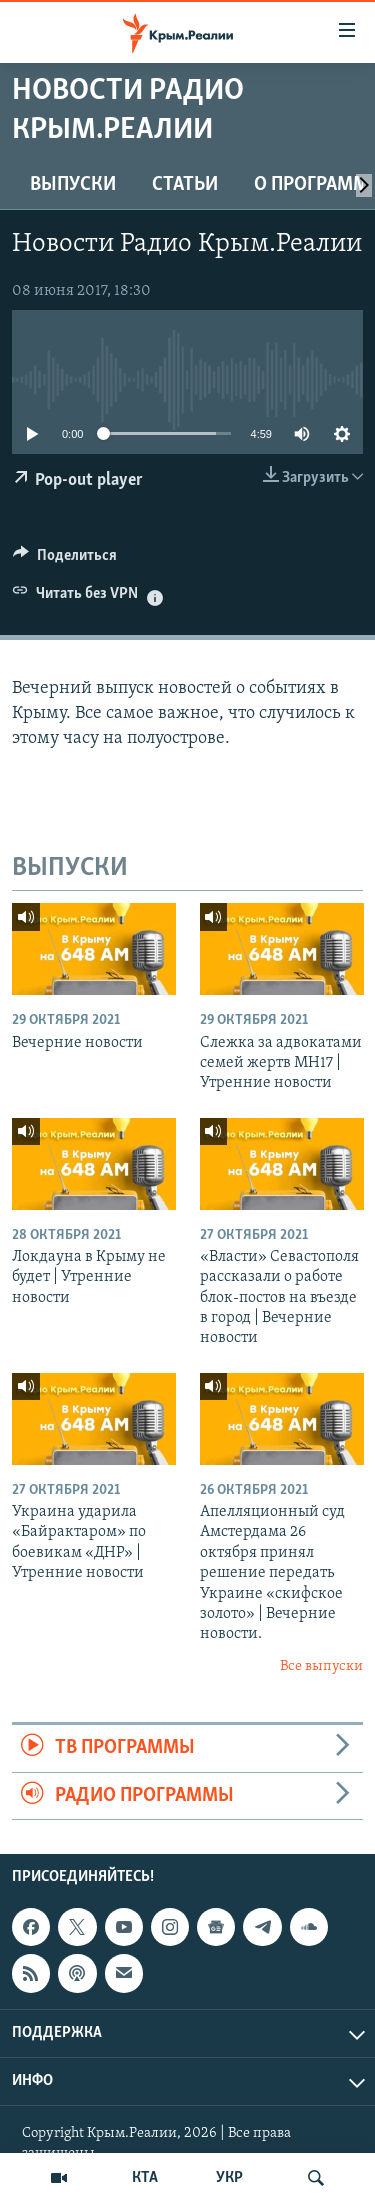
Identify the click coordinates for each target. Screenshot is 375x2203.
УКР (229, 2178)
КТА (145, 2178)
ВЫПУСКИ (73, 185)
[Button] (65, 560)
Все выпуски (321, 1666)
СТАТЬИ (185, 185)
